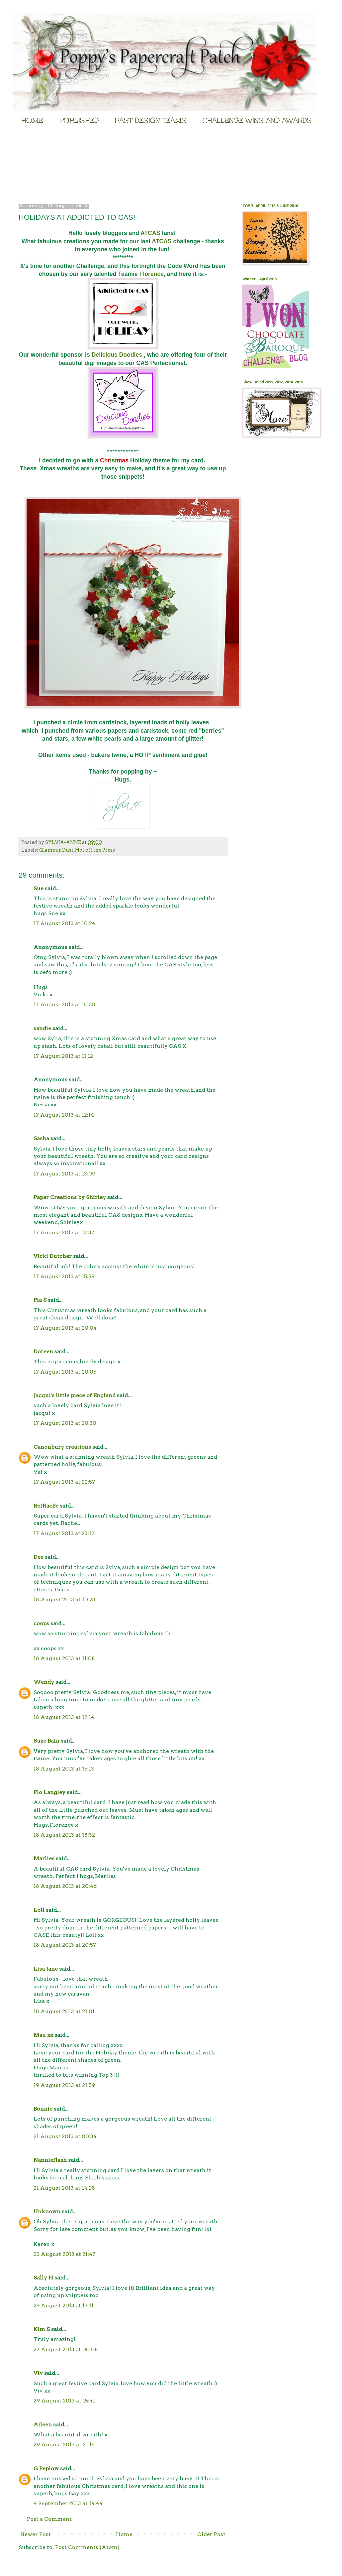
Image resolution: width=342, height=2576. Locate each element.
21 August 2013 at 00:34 (65, 2136)
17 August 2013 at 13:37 (64, 1232)
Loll (39, 1910)
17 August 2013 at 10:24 (64, 923)
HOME (32, 120)
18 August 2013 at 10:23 (64, 1599)
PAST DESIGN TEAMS (151, 120)
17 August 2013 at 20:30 (65, 1423)
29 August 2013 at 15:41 (64, 2400)
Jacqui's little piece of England (75, 1395)
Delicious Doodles (118, 354)
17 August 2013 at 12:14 (64, 1115)
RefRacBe (46, 1506)
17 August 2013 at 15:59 (64, 1276)
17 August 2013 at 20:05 (65, 1372)
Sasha (41, 1138)
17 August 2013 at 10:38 (64, 1004)
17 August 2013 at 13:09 (64, 1173)
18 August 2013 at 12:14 (64, 1717)
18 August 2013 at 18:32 (64, 1835)
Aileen (43, 2424)
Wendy (44, 1682)
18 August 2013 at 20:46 (65, 1886)
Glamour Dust (56, 850)
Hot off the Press (95, 850)
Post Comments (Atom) (87, 2547)
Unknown (47, 2211)
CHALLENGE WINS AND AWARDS (257, 120)
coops (41, 1623)
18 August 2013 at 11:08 (64, 1658)
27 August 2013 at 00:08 (66, 2349)
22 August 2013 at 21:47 (64, 2254)
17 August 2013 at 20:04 (65, 1328)
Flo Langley (49, 1792)
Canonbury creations (62, 1447)
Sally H (43, 2277)
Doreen (43, 1351)
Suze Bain (46, 1741)
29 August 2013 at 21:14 (64, 2444)
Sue (38, 888)
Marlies (44, 1858)
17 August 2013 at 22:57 (64, 1482)
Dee (38, 1557)
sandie (42, 1028)
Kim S (42, 2329)
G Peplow (46, 2468)
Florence (151, 274)
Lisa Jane (46, 1969)
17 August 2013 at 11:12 (63, 1056)
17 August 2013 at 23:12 (64, 1533)
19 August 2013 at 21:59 (64, 2085)
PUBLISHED (79, 120)
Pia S (40, 1300)
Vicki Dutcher (53, 1256)
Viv (38, 2373)
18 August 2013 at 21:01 (64, 2011)
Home (124, 2534)
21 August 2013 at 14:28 (64, 2188)
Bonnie (43, 2109)
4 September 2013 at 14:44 (68, 2503)
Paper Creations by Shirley (70, 1197)
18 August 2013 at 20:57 (65, 1945)
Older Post (211, 2534)
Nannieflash (50, 2160)
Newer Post (35, 2534)
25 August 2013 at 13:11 (64, 2305)
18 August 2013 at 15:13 (64, 1769)
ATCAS (151, 233)
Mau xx (43, 2035)
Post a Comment (49, 2519)
